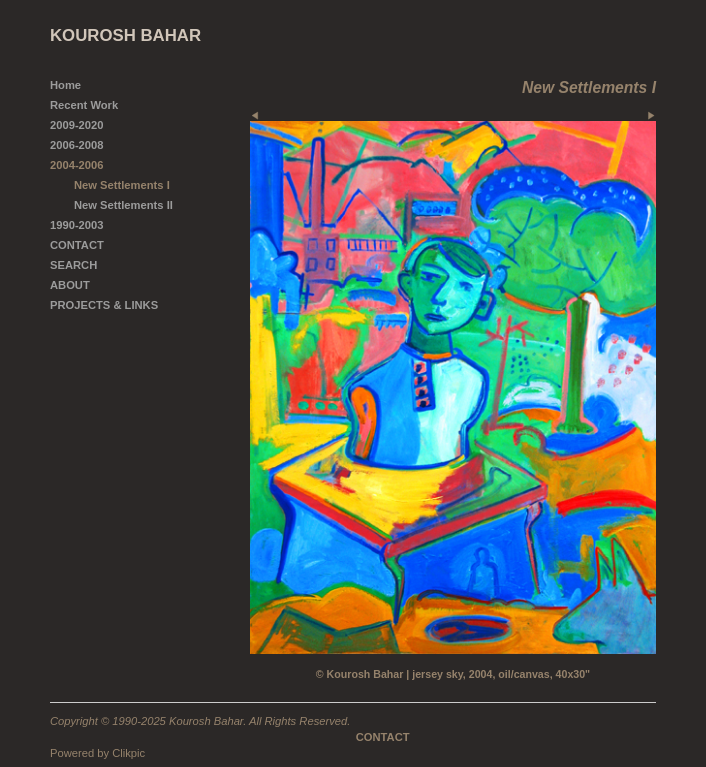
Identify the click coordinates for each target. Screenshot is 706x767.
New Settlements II (123, 205)
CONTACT (77, 245)
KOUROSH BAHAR (125, 35)
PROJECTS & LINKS (104, 305)
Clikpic (128, 753)
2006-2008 (77, 145)
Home (65, 85)
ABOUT (70, 285)
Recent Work (84, 105)
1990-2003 (77, 225)
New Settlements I (122, 185)
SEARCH (73, 265)
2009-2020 (77, 125)
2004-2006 (77, 165)
